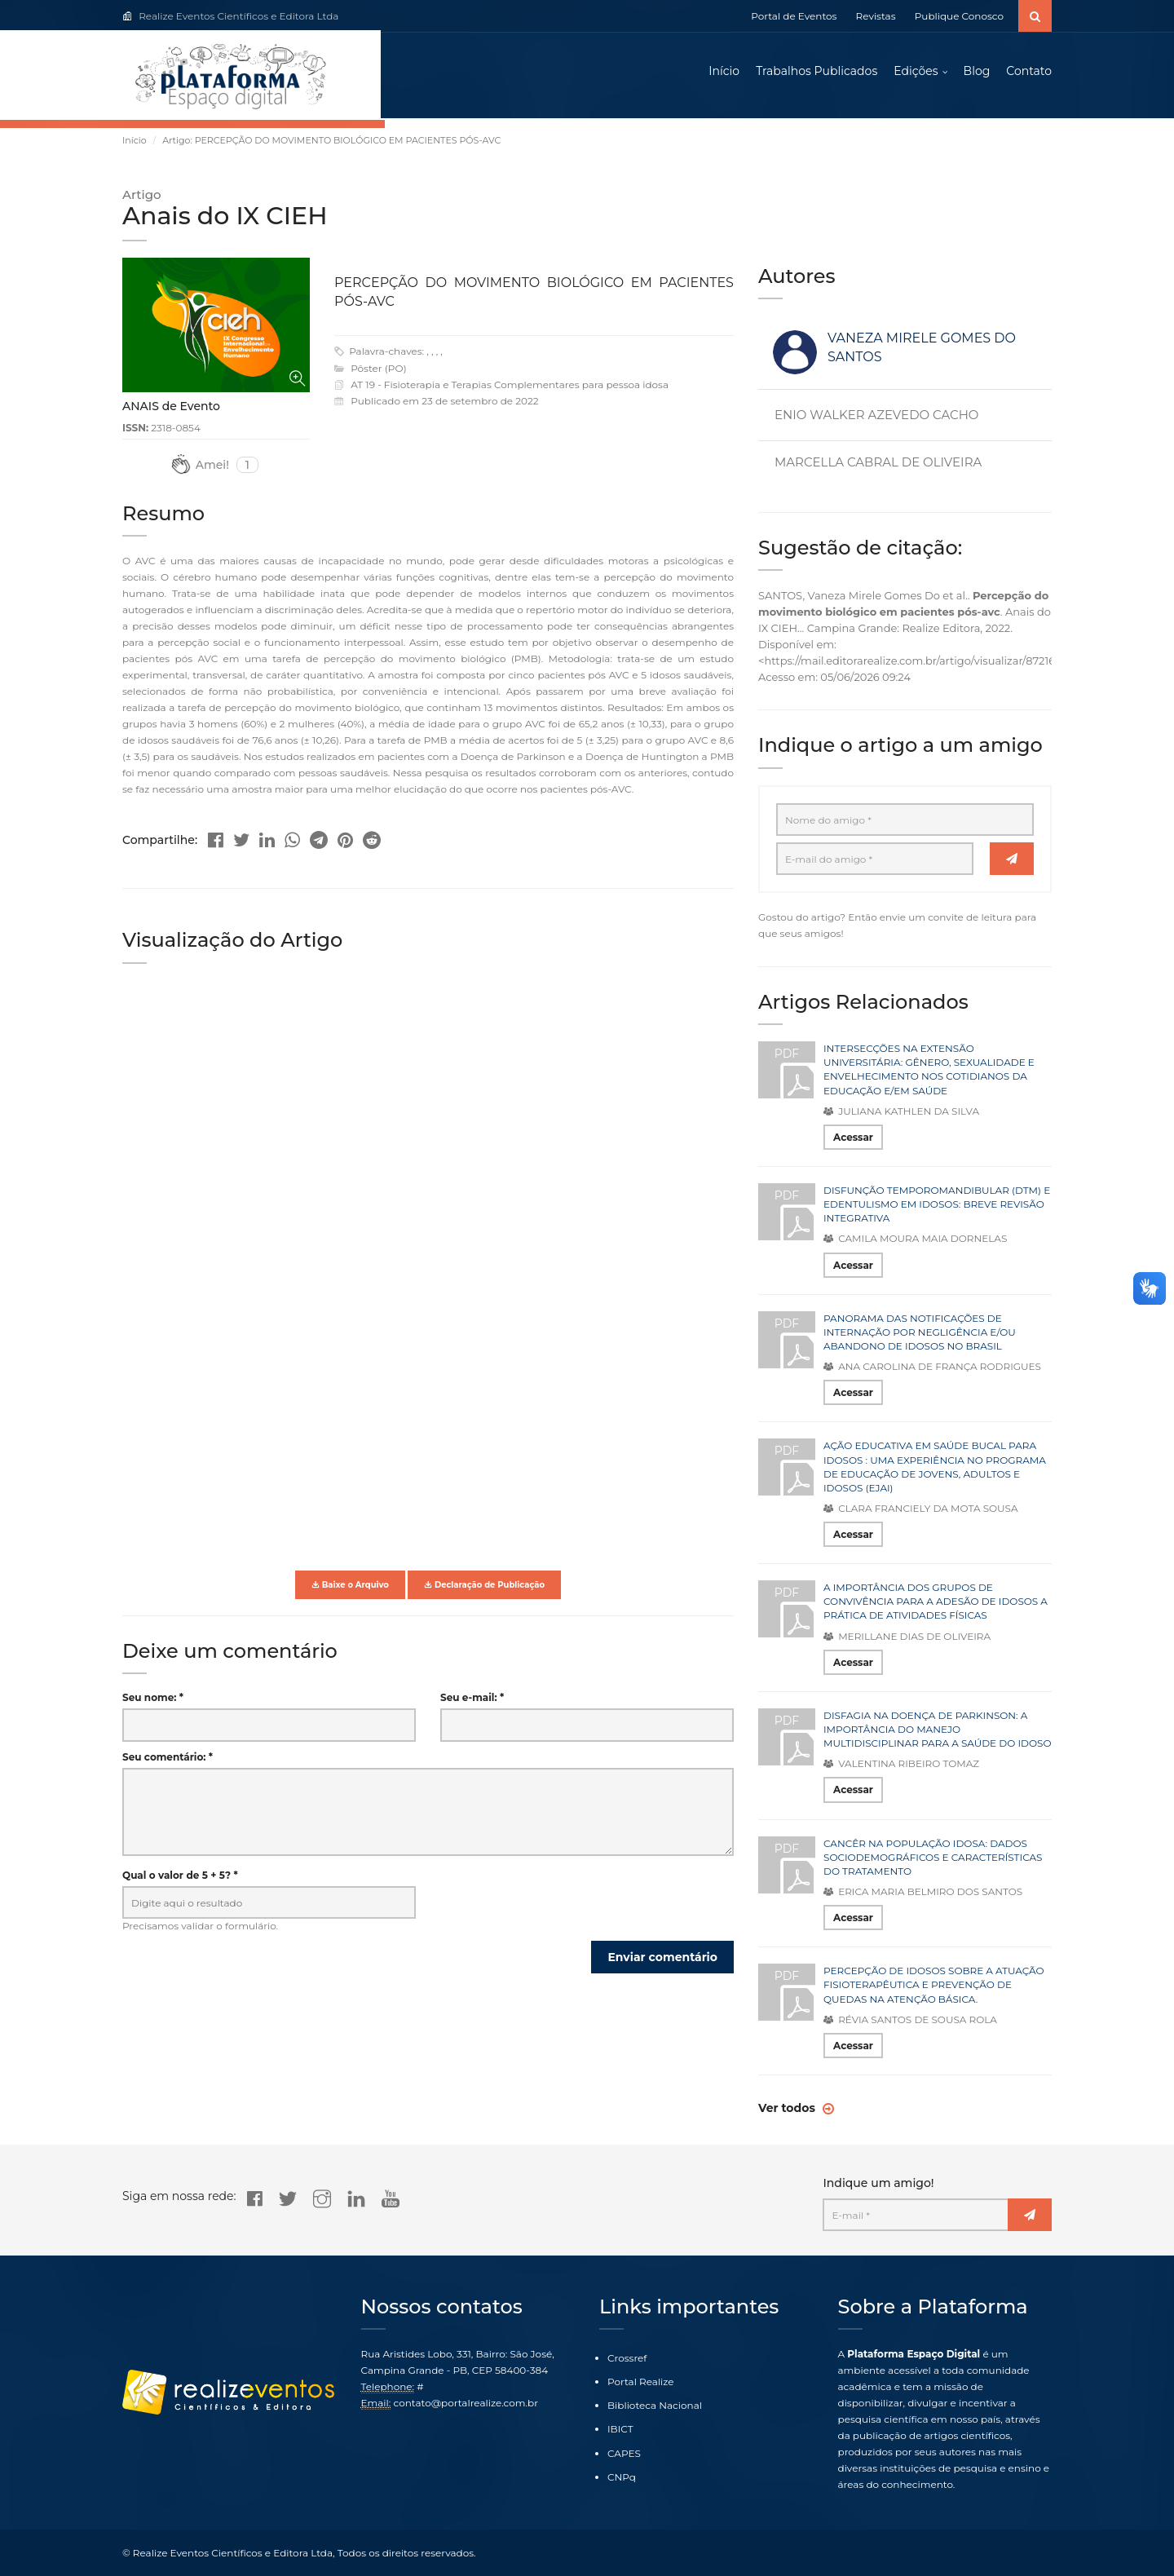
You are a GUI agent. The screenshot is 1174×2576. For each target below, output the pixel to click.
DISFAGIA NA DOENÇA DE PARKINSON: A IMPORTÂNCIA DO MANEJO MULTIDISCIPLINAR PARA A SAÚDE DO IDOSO (937, 1733)
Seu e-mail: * (472, 1702)
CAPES (624, 2453)
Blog (977, 73)
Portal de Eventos (793, 16)
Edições (916, 73)
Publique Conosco (959, 16)
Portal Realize (640, 2381)
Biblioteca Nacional (654, 2406)
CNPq (621, 2477)
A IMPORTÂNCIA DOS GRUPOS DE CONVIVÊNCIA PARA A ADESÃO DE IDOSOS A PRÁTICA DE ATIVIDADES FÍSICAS (935, 1606)
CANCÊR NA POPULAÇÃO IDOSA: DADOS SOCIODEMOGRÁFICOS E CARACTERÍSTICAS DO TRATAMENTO (932, 1861)
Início (723, 73)
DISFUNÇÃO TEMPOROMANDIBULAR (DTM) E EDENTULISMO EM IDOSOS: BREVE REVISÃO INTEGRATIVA (936, 1208)
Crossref (627, 2358)
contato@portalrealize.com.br (466, 2403)
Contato (1029, 73)
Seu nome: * (152, 1702)
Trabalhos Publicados (816, 73)
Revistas (876, 16)
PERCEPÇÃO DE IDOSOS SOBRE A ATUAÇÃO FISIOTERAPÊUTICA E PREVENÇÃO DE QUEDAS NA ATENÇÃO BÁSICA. (933, 1989)
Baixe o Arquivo (350, 1589)
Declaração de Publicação (484, 1589)
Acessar (853, 1141)
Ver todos (788, 2112)
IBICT (620, 2430)
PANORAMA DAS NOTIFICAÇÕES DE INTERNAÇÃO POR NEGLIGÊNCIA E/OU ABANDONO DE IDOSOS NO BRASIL (919, 1336)
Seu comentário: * (167, 1761)
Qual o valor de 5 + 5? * (180, 1879)
